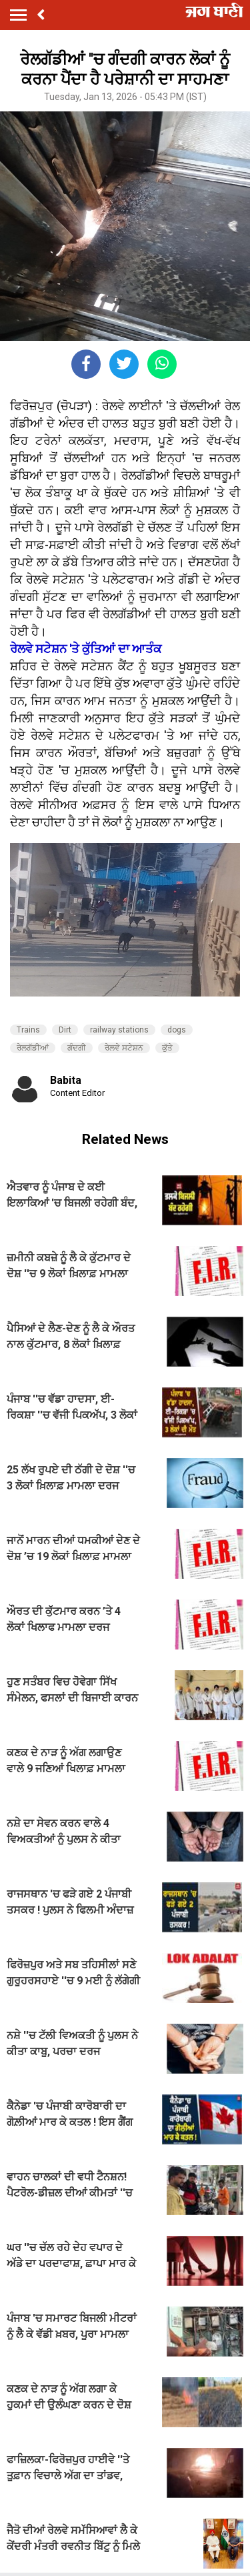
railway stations (119, 1030)
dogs (176, 1030)
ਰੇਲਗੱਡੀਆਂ (33, 1048)
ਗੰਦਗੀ (76, 1048)
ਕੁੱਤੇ (167, 1048)
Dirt (65, 1030)
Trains (28, 1030)
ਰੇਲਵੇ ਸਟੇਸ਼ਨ (124, 1048)
